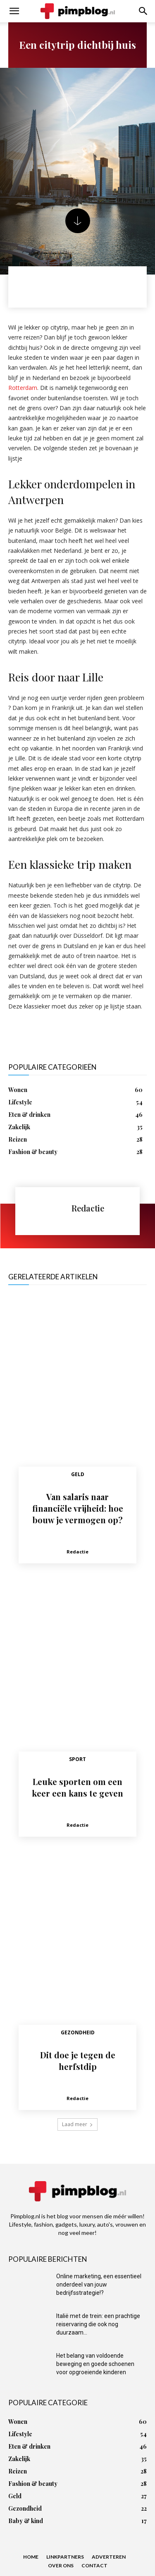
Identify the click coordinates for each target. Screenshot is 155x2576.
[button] (14, 11)
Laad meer (77, 2124)
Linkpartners (65, 2557)
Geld (77, 1474)
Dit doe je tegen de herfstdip (77, 2060)
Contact (94, 2565)
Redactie (88, 1208)
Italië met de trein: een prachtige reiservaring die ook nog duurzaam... (98, 2324)
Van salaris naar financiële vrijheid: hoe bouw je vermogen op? (77, 1508)
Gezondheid (78, 2032)
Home (30, 2557)
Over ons (61, 2565)
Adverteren (109, 2557)
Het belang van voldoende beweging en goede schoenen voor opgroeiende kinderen (95, 2363)
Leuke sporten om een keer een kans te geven (77, 1787)
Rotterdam (22, 388)
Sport (77, 1759)
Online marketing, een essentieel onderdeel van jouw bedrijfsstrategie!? (98, 2284)
